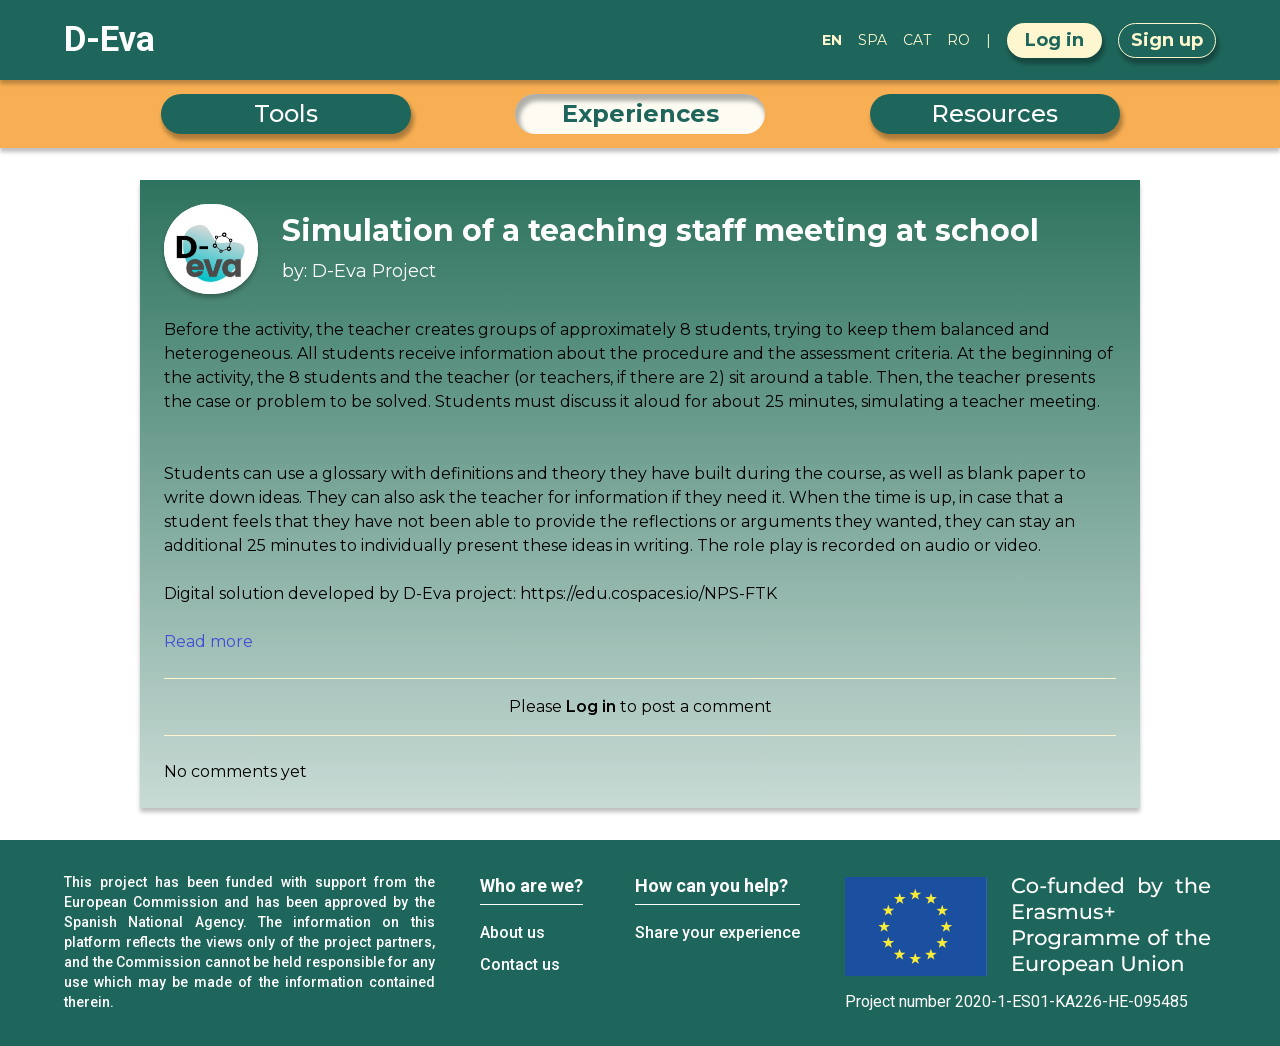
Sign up (1167, 40)
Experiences (640, 113)
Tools (286, 113)
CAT (917, 40)
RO (958, 40)
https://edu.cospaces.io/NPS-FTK (648, 593)
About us (512, 932)
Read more (208, 641)
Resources (994, 113)
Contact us (520, 964)
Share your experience (717, 932)
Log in (1054, 40)
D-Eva (109, 39)
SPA (872, 40)
